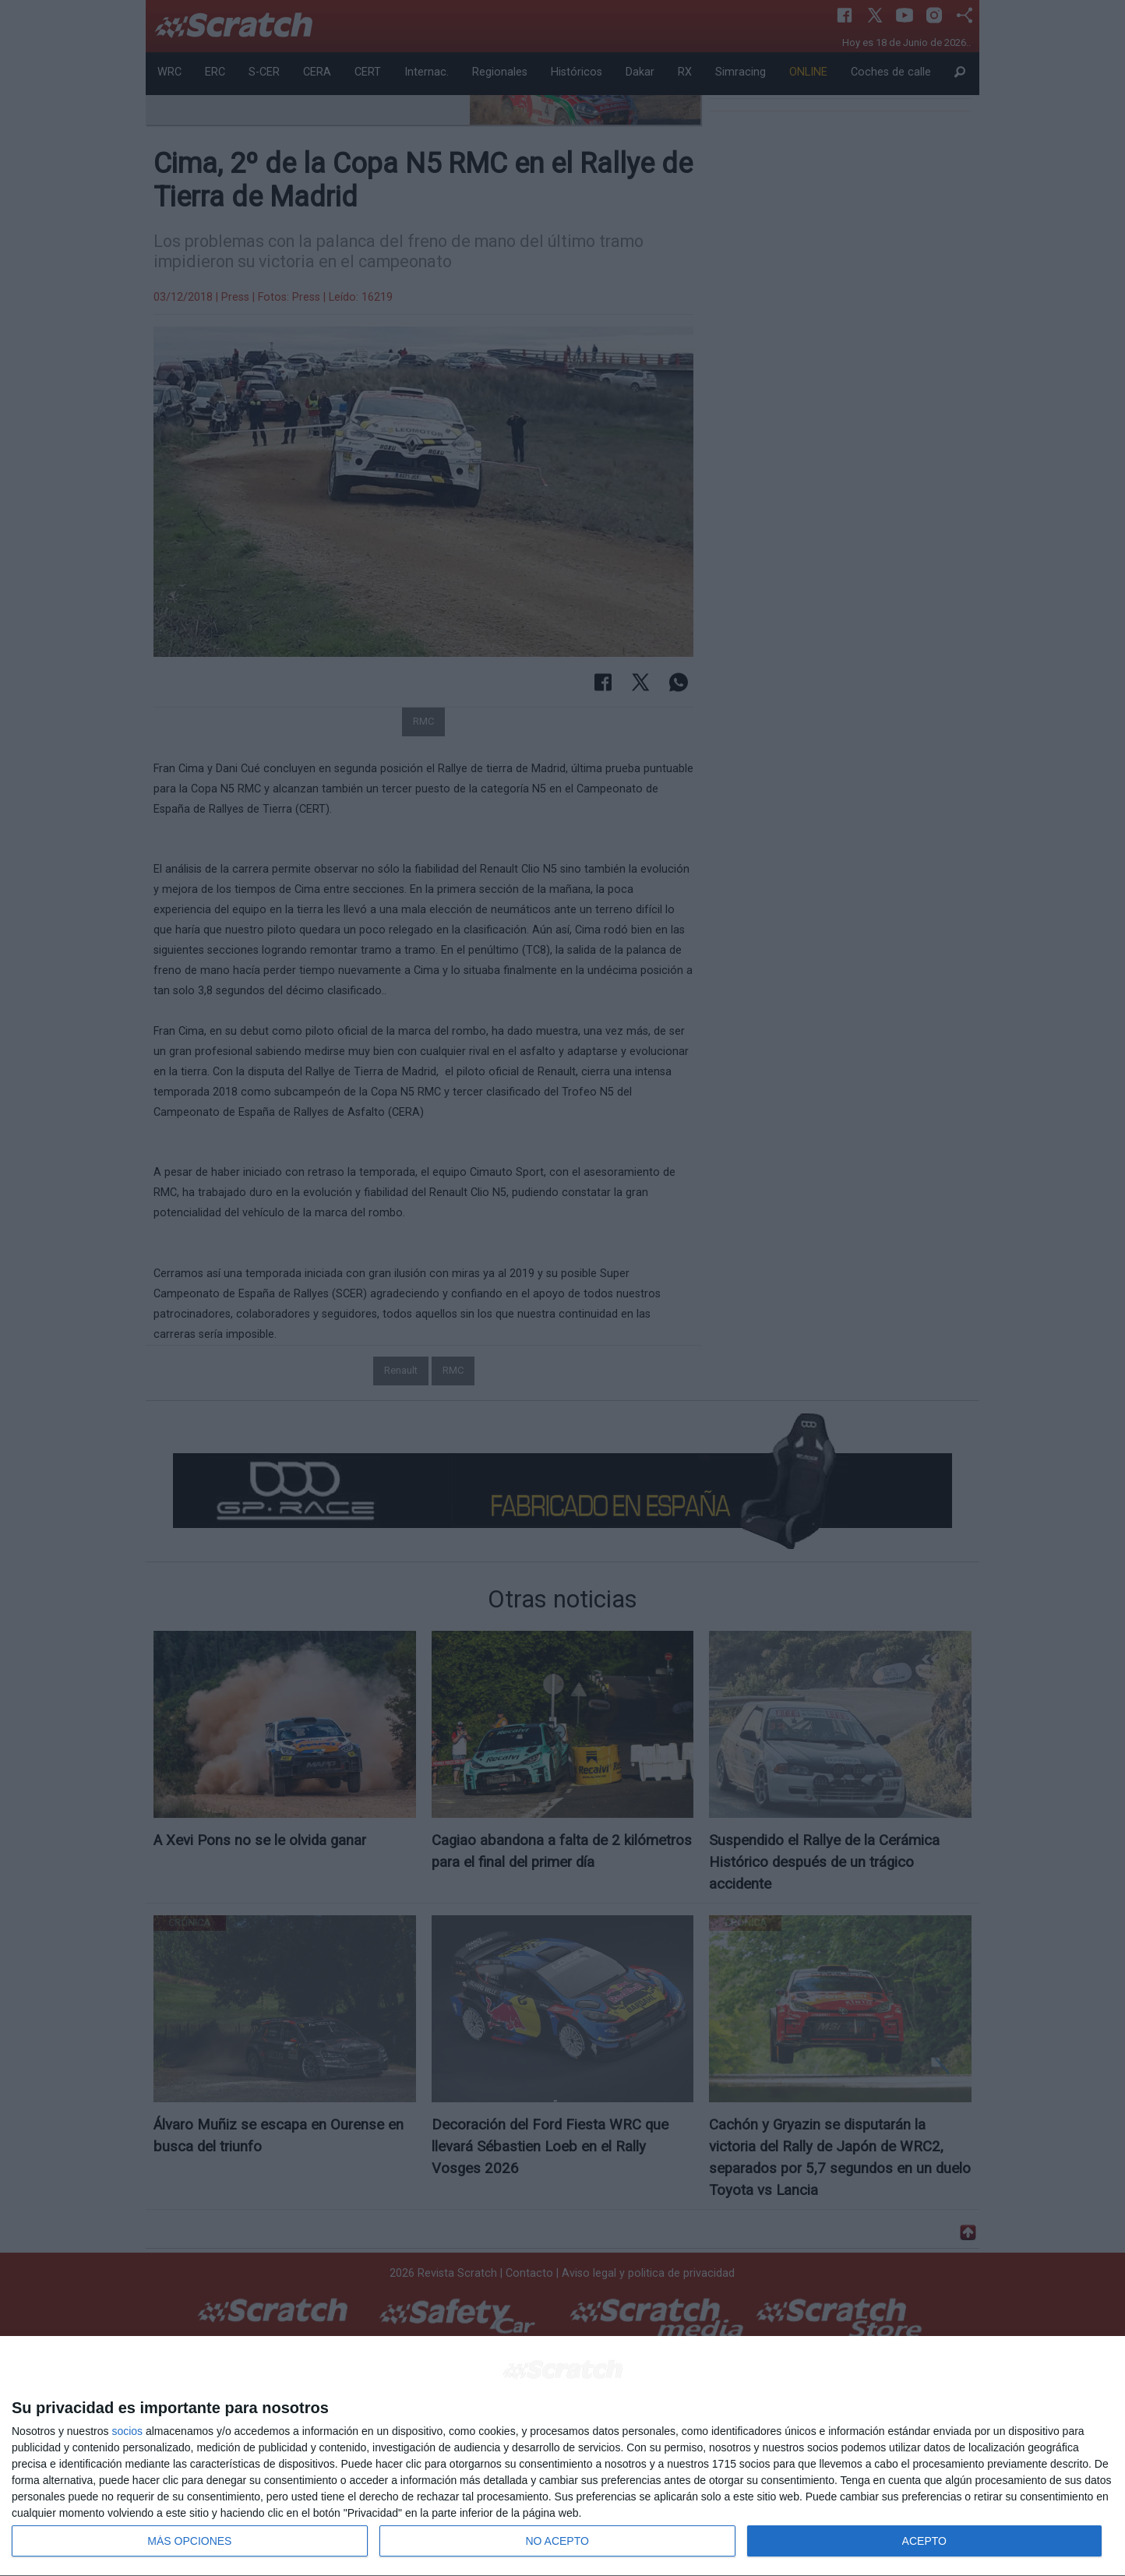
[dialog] (562, 2456)
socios (127, 2431)
